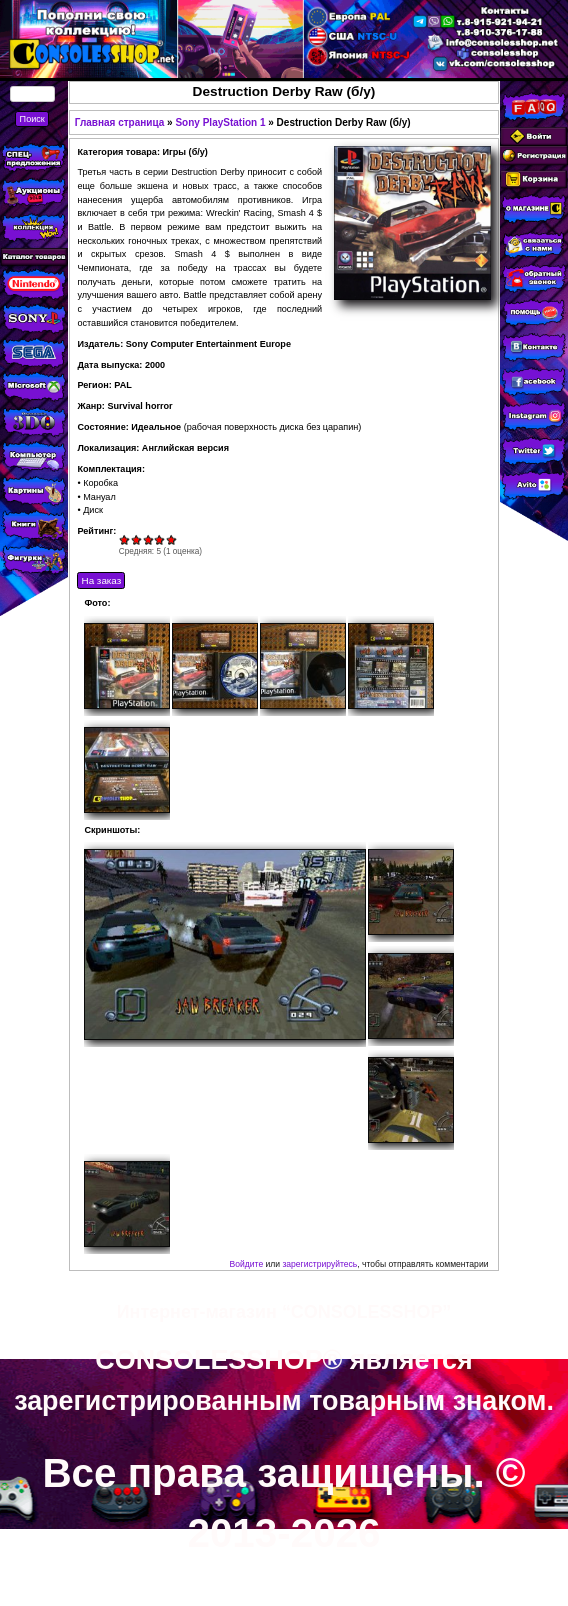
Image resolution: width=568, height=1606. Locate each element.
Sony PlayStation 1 (220, 122)
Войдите (247, 1264)
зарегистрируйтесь (319, 1264)
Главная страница (120, 122)
